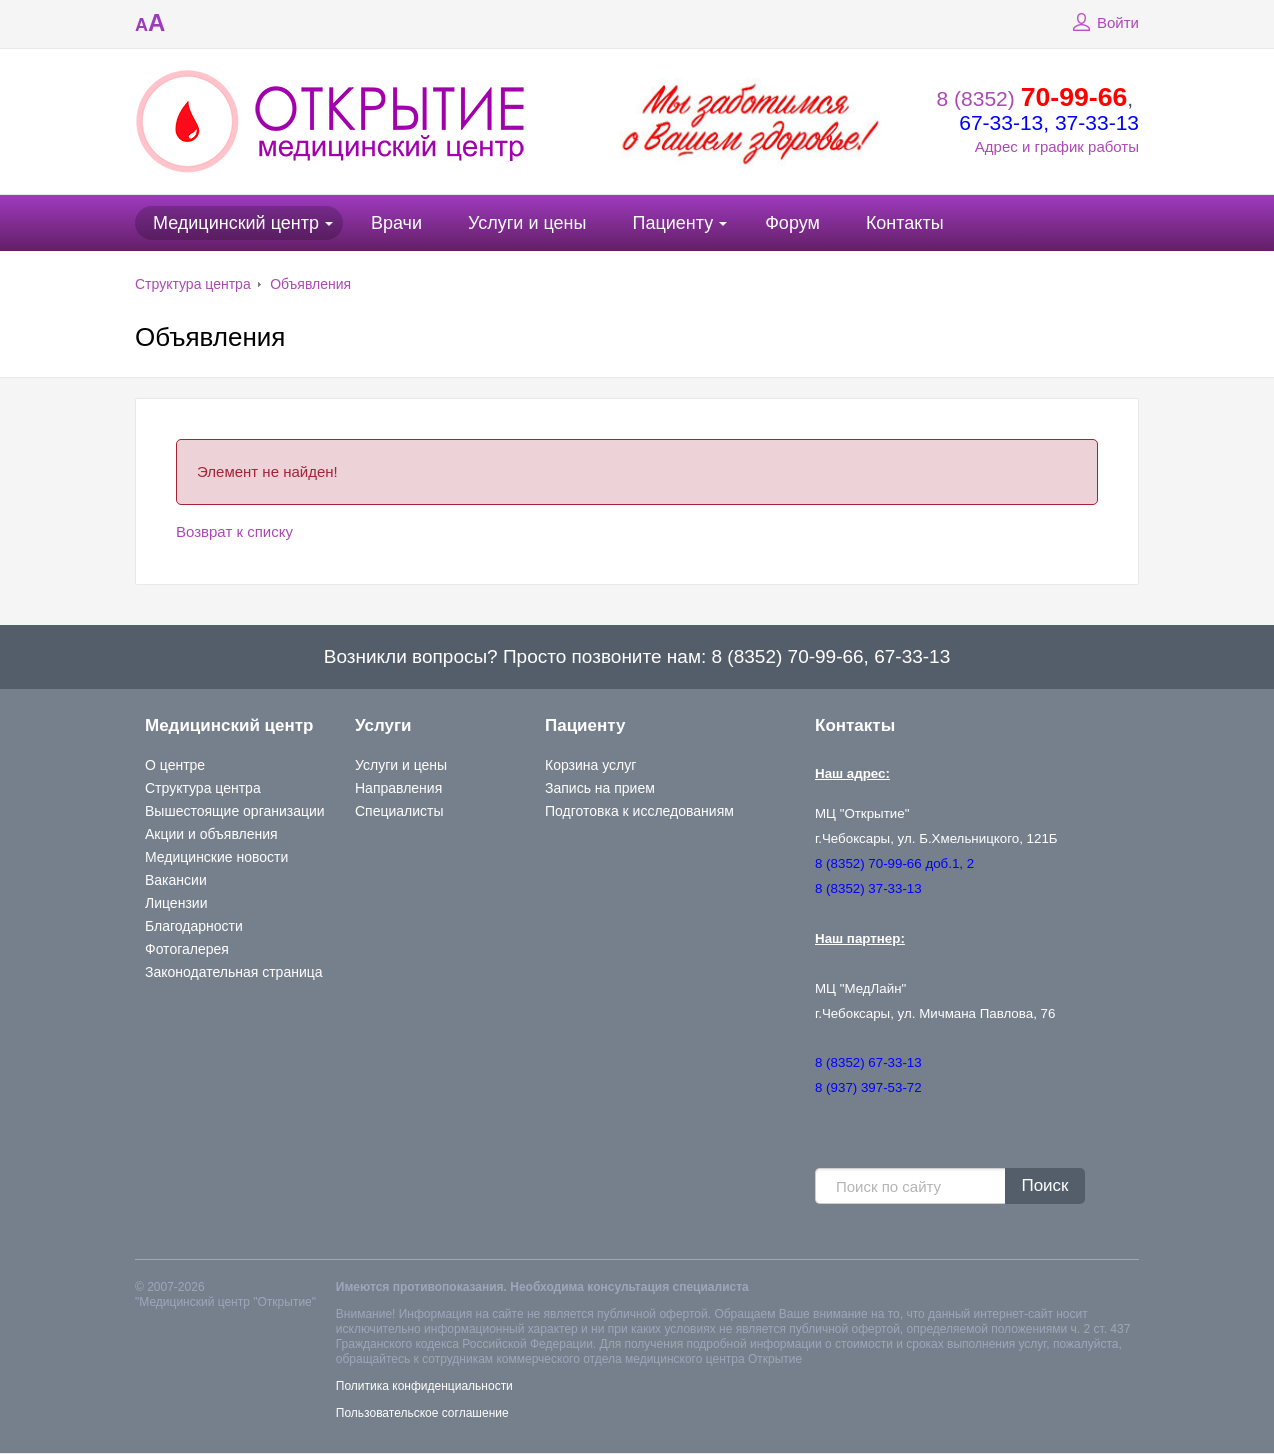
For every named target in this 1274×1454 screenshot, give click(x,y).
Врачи (396, 223)
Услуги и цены (527, 223)
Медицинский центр (236, 223)
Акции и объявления (211, 834)
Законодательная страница (234, 972)
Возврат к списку (234, 531)
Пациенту (672, 223)
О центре (175, 765)
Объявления (310, 284)
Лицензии (176, 903)
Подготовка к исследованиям (639, 811)
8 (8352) (1032, 98)
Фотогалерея (187, 949)
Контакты (905, 223)
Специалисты (399, 811)
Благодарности (194, 926)
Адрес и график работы (1057, 146)
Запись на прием (600, 788)
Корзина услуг (590, 765)
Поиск (1044, 1185)
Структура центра (193, 284)
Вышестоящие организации (235, 811)
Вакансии (176, 880)
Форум (792, 223)
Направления (398, 788)
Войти (1103, 23)
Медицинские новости (216, 857)
